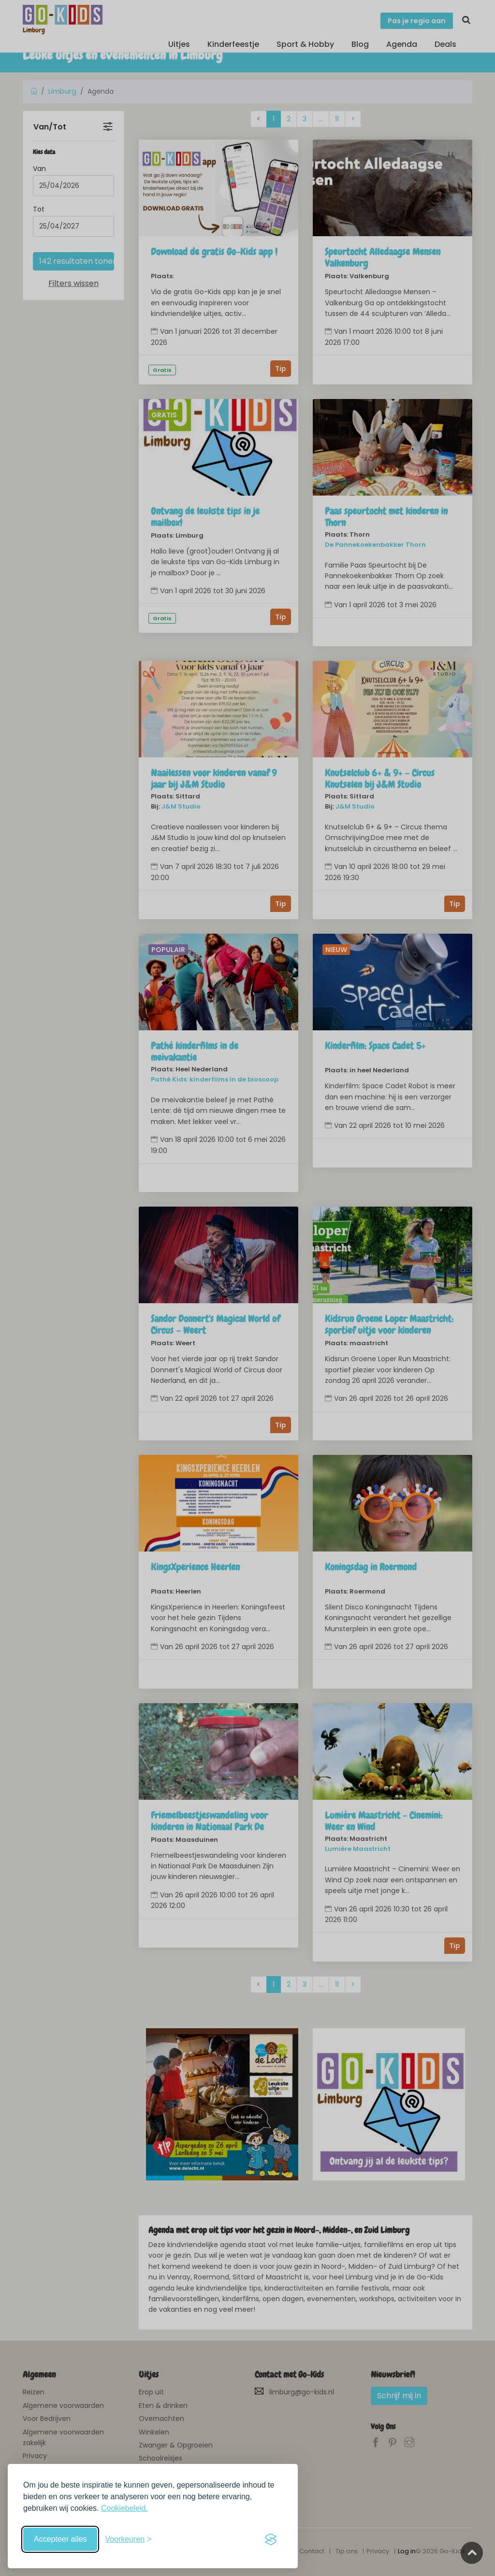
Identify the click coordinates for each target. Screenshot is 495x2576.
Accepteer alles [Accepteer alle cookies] (60, 2539)
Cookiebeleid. (124, 2508)
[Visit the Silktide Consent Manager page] (270, 2539)
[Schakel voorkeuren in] (128, 2539)
